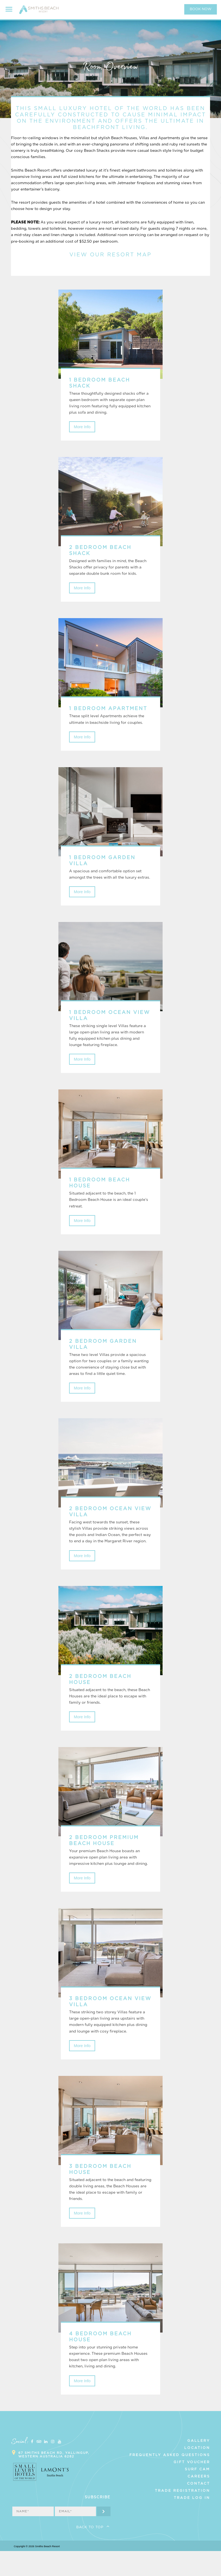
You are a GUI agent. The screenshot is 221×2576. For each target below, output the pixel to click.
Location (197, 2472)
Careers (199, 2501)
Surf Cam (197, 2494)
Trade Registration (182, 2515)
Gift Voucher (192, 2487)
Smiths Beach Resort (39, 12)
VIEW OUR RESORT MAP (110, 254)
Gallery (198, 2465)
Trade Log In (192, 2522)
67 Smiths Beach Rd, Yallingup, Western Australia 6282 (53, 2479)
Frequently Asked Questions (169, 2480)
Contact (198, 2508)
